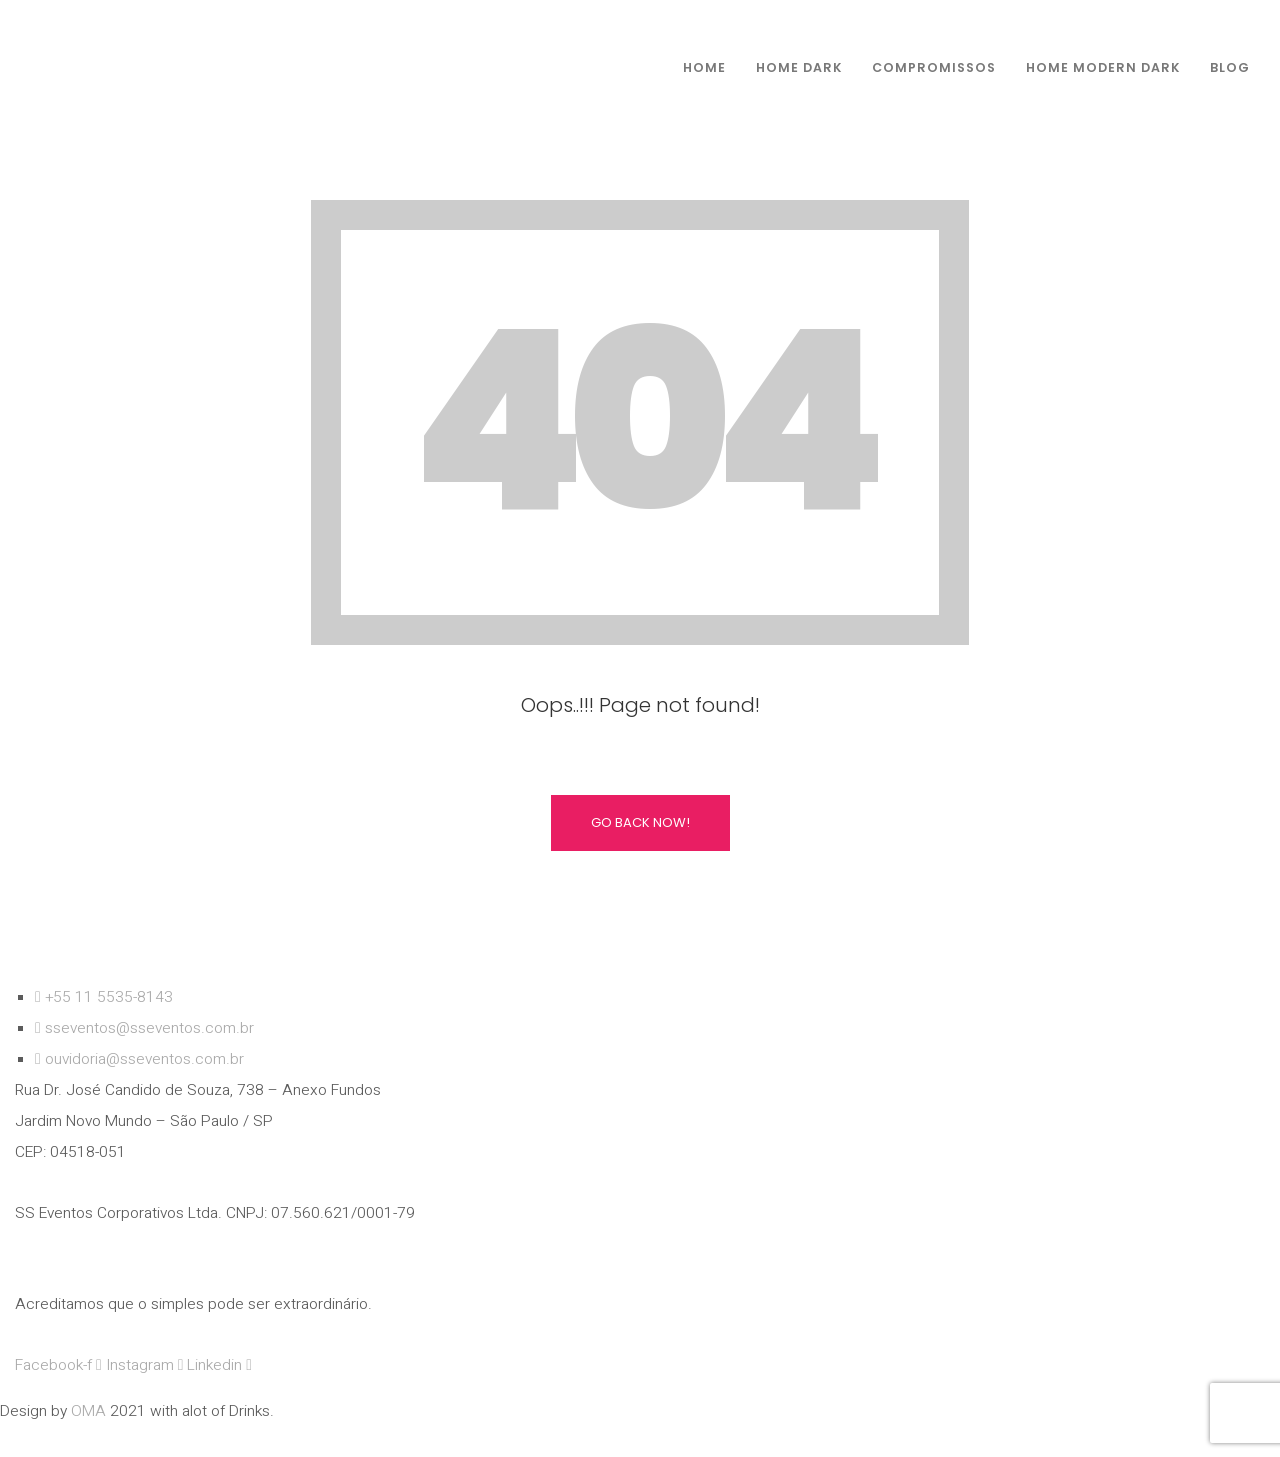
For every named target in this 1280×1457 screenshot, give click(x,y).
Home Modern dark (1103, 67)
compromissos (934, 67)
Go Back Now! (640, 822)
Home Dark (799, 67)
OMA (90, 1411)
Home (704, 67)
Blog (1230, 67)
